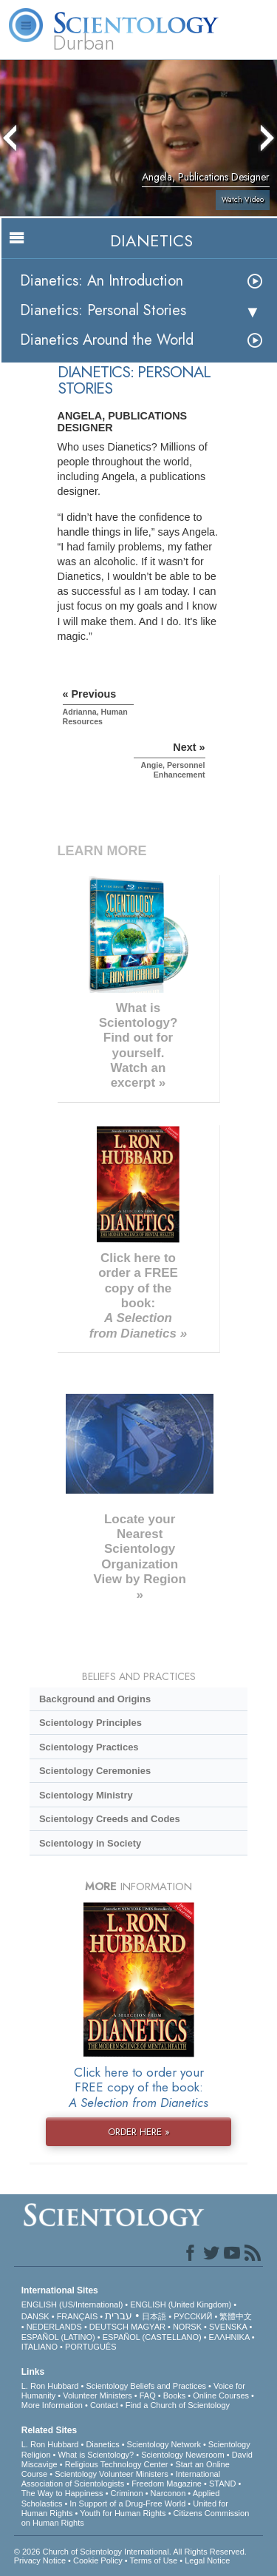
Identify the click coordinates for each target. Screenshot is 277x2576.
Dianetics (102, 2444)
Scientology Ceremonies (95, 1770)
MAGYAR (148, 2326)
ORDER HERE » (139, 2132)
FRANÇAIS (77, 2316)
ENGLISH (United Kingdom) (180, 2304)
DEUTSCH (109, 2326)
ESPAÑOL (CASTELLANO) (152, 2337)
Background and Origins (95, 1699)
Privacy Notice (40, 2560)
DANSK (35, 2316)
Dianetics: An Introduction (101, 280)
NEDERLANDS (54, 2326)
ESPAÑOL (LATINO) (58, 2337)
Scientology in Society (90, 1843)
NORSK (187, 2326)
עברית (118, 2316)
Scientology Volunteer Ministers (111, 2473)
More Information (52, 2405)
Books (174, 2395)
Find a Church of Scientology (178, 2405)
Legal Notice (207, 2560)
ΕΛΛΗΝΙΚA (229, 2337)
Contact (104, 2405)
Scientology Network (164, 2444)
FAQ (148, 2395)
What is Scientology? (96, 2454)
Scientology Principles (90, 1722)
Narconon (168, 2493)
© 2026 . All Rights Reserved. (130, 2551)
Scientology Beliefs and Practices (146, 2385)
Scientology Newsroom (183, 2454)
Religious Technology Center (116, 2464)
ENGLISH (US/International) (72, 2304)
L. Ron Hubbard (50, 2385)
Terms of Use (153, 2560)
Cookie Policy (98, 2560)
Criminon (127, 2493)
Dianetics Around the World (107, 340)
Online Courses (221, 2395)
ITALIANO (39, 2346)
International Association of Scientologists (120, 2478)
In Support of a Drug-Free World (127, 2503)
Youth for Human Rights (122, 2513)
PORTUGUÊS (90, 2346)
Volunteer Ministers (97, 2395)
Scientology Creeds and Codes (109, 1818)
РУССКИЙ (193, 2316)
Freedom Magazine (166, 2483)
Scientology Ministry (86, 1795)
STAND (222, 2483)
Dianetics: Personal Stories (103, 310)
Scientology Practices (89, 1747)
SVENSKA (228, 2326)
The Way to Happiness (62, 2493)
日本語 (154, 2316)
